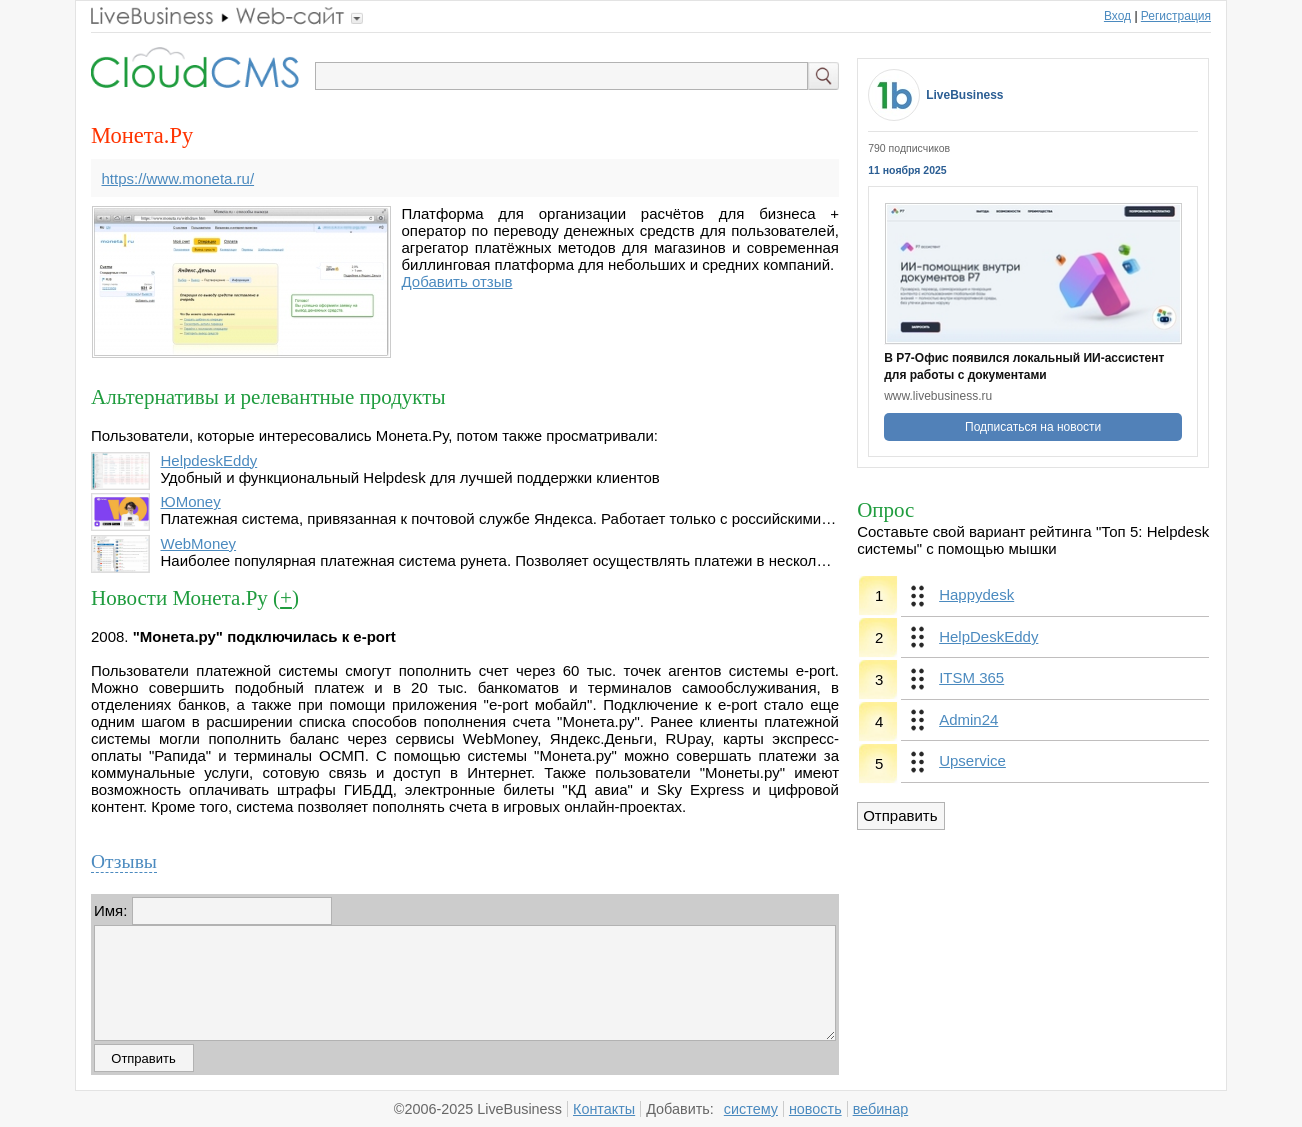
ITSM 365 (971, 677)
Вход (1117, 16)
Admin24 (968, 719)
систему (751, 1109)
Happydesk (976, 594)
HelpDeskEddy (988, 636)
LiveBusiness (964, 95)
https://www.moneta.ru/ (178, 178)
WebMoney (199, 543)
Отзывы (124, 861)
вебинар (881, 1109)
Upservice (972, 760)
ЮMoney (191, 501)
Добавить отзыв (457, 281)
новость (815, 1109)
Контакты (604, 1109)
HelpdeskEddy (209, 460)
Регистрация (1176, 16)
